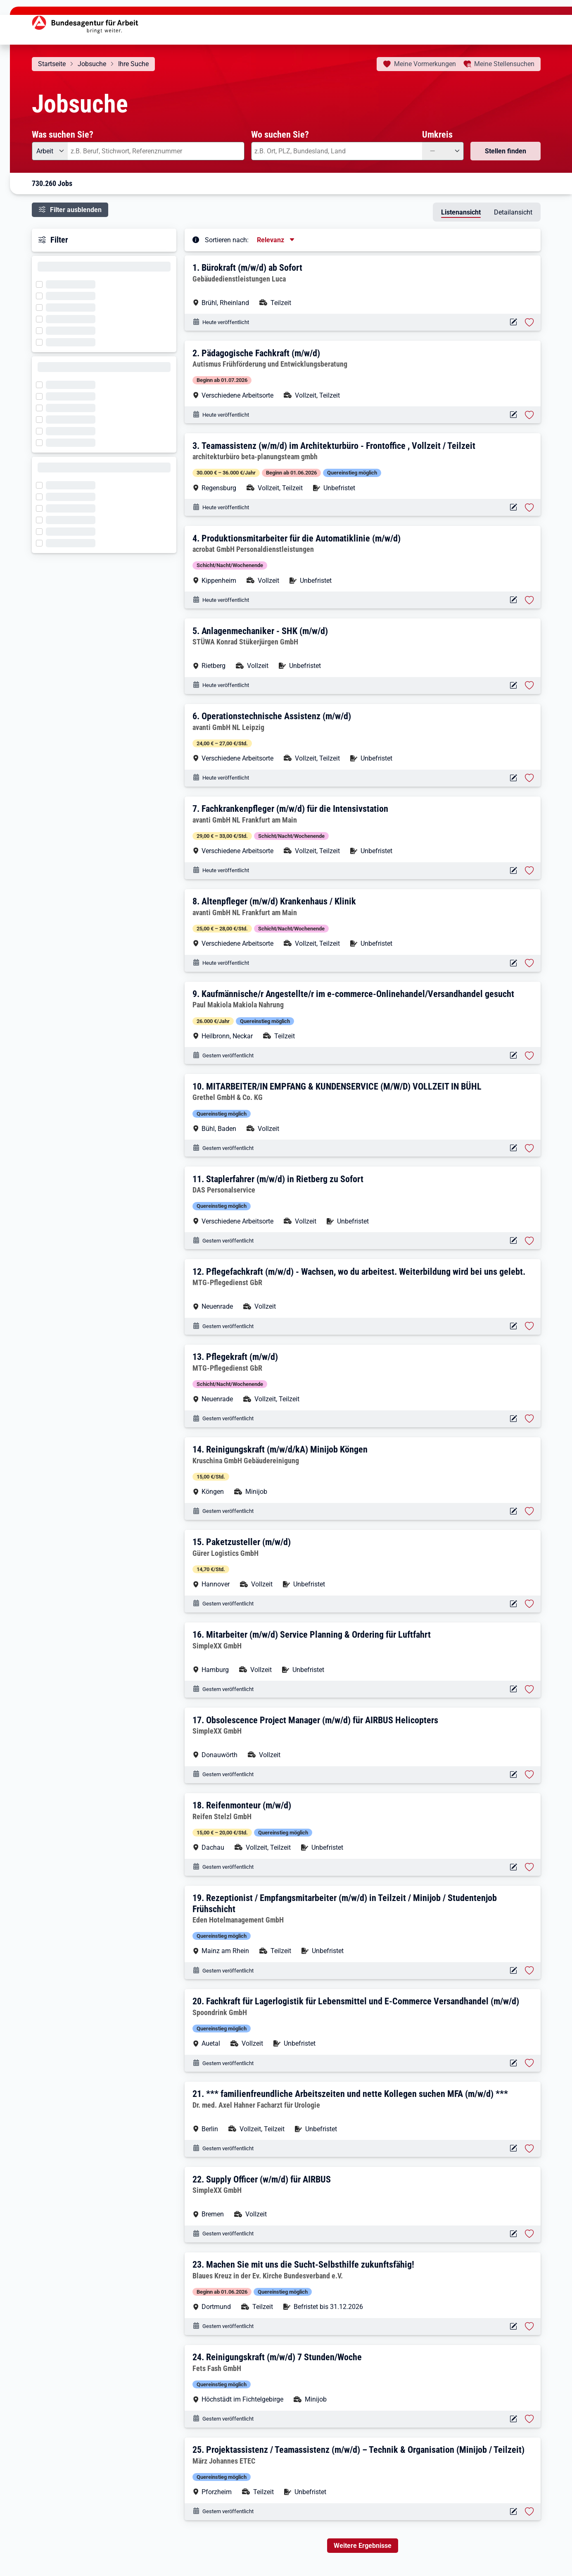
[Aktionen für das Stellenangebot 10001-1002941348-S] (513, 415)
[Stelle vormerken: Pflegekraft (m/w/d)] (529, 1419)
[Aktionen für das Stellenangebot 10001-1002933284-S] (513, 963)
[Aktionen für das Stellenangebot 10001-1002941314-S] (513, 1867)
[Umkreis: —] (443, 151)
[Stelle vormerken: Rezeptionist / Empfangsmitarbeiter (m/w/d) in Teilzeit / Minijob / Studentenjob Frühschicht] (529, 1970)
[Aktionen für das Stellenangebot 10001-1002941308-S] (513, 2148)
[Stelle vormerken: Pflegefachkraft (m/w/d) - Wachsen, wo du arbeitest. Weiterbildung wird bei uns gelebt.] (529, 1326)
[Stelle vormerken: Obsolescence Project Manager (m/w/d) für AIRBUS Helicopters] (529, 1774)
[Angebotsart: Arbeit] (50, 151)
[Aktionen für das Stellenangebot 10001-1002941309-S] (513, 2063)
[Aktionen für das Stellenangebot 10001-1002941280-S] (513, 2511)
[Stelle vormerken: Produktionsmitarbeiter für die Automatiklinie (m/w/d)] (529, 600)
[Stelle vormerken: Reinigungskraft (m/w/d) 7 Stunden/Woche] (529, 2419)
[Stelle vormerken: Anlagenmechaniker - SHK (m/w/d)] (529, 685)
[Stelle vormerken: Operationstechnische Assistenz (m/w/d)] (529, 778)
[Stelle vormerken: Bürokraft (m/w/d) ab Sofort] (529, 322)
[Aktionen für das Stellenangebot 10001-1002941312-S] (513, 1970)
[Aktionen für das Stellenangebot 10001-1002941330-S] (513, 1419)
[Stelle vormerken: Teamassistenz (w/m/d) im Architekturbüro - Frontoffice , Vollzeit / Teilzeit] (529, 508)
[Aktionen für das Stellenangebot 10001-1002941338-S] (513, 1148)
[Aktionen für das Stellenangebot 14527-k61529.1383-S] (513, 600)
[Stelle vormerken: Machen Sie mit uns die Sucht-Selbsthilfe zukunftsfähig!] (529, 2326)
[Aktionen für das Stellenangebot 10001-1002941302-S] (513, 2234)
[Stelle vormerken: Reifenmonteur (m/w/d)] (529, 1867)
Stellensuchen (504, 64)
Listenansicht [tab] (461, 212)
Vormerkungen (425, 64)
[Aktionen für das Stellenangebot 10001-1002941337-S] (513, 1240)
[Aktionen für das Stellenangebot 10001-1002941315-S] (513, 1774)
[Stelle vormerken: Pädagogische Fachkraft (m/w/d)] (529, 415)
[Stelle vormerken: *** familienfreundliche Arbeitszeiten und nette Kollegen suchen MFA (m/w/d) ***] (529, 2149)
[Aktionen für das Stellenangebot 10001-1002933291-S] (513, 870)
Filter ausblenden (76, 210)
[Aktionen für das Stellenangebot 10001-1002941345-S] (513, 507)
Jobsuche (92, 64)
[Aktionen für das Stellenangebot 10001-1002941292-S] (513, 2419)
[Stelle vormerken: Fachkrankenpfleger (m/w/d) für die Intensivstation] (529, 870)
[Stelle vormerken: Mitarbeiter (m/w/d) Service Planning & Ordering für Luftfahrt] (529, 1689)
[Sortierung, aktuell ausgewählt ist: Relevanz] (276, 240)
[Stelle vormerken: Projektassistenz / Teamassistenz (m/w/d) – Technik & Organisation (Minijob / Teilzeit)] (529, 2511)
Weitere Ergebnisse (363, 2546)
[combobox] (156, 151)
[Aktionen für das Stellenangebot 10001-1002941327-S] (513, 1511)
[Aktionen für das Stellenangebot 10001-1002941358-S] (513, 322)
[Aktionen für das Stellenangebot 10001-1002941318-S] (513, 1689)
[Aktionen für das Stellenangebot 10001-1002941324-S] (513, 1604)
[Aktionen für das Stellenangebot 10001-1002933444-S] (513, 778)
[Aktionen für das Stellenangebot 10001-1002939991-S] (513, 685)
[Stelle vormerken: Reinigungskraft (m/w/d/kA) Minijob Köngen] (529, 1511)
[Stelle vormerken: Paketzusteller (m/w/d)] (529, 1604)
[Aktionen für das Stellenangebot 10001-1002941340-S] (513, 1055)
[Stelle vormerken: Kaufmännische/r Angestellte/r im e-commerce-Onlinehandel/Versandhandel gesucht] (529, 1056)
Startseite (52, 64)
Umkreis (437, 134)
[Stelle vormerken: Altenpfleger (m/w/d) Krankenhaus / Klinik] (529, 963)
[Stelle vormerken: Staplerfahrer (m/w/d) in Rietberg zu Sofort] (529, 1241)
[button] (363, 284)
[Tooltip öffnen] (195, 239)
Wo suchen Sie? (280, 134)
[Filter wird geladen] (41, 284)
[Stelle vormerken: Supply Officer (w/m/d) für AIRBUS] (529, 2234)
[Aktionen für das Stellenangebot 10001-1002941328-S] (513, 1326)
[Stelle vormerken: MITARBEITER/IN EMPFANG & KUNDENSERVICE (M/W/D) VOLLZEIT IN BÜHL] (529, 1148)
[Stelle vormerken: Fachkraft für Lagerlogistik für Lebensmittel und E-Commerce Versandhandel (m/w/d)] (529, 2063)
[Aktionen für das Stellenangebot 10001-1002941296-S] (513, 2326)
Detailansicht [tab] (513, 212)
